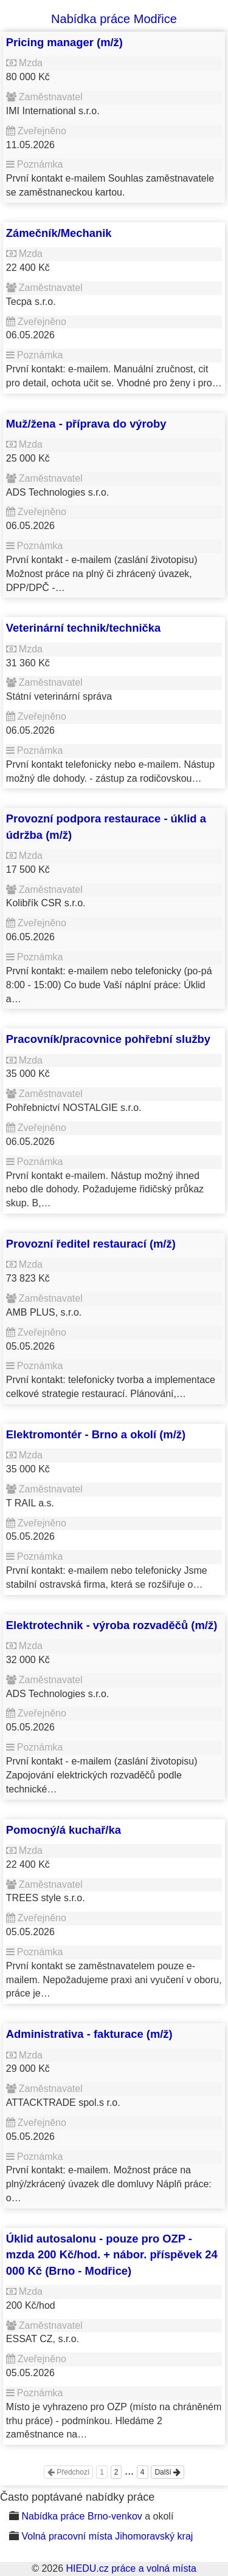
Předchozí (68, 2472)
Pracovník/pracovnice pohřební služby (108, 1039)
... (129, 2471)
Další (167, 2472)
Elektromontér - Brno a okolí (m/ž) (95, 1434)
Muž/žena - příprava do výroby (86, 423)
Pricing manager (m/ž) (64, 42)
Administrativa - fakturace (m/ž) (89, 2034)
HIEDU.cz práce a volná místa (131, 2568)
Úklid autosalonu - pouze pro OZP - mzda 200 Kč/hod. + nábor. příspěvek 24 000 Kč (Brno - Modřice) (112, 2254)
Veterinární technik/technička (83, 627)
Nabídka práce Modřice (114, 19)
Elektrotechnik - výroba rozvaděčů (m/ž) (111, 1625)
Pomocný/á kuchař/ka (63, 1829)
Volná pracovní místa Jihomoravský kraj (107, 2536)
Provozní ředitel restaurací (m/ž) (91, 1243)
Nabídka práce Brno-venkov (81, 2516)
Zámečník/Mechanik (59, 233)
